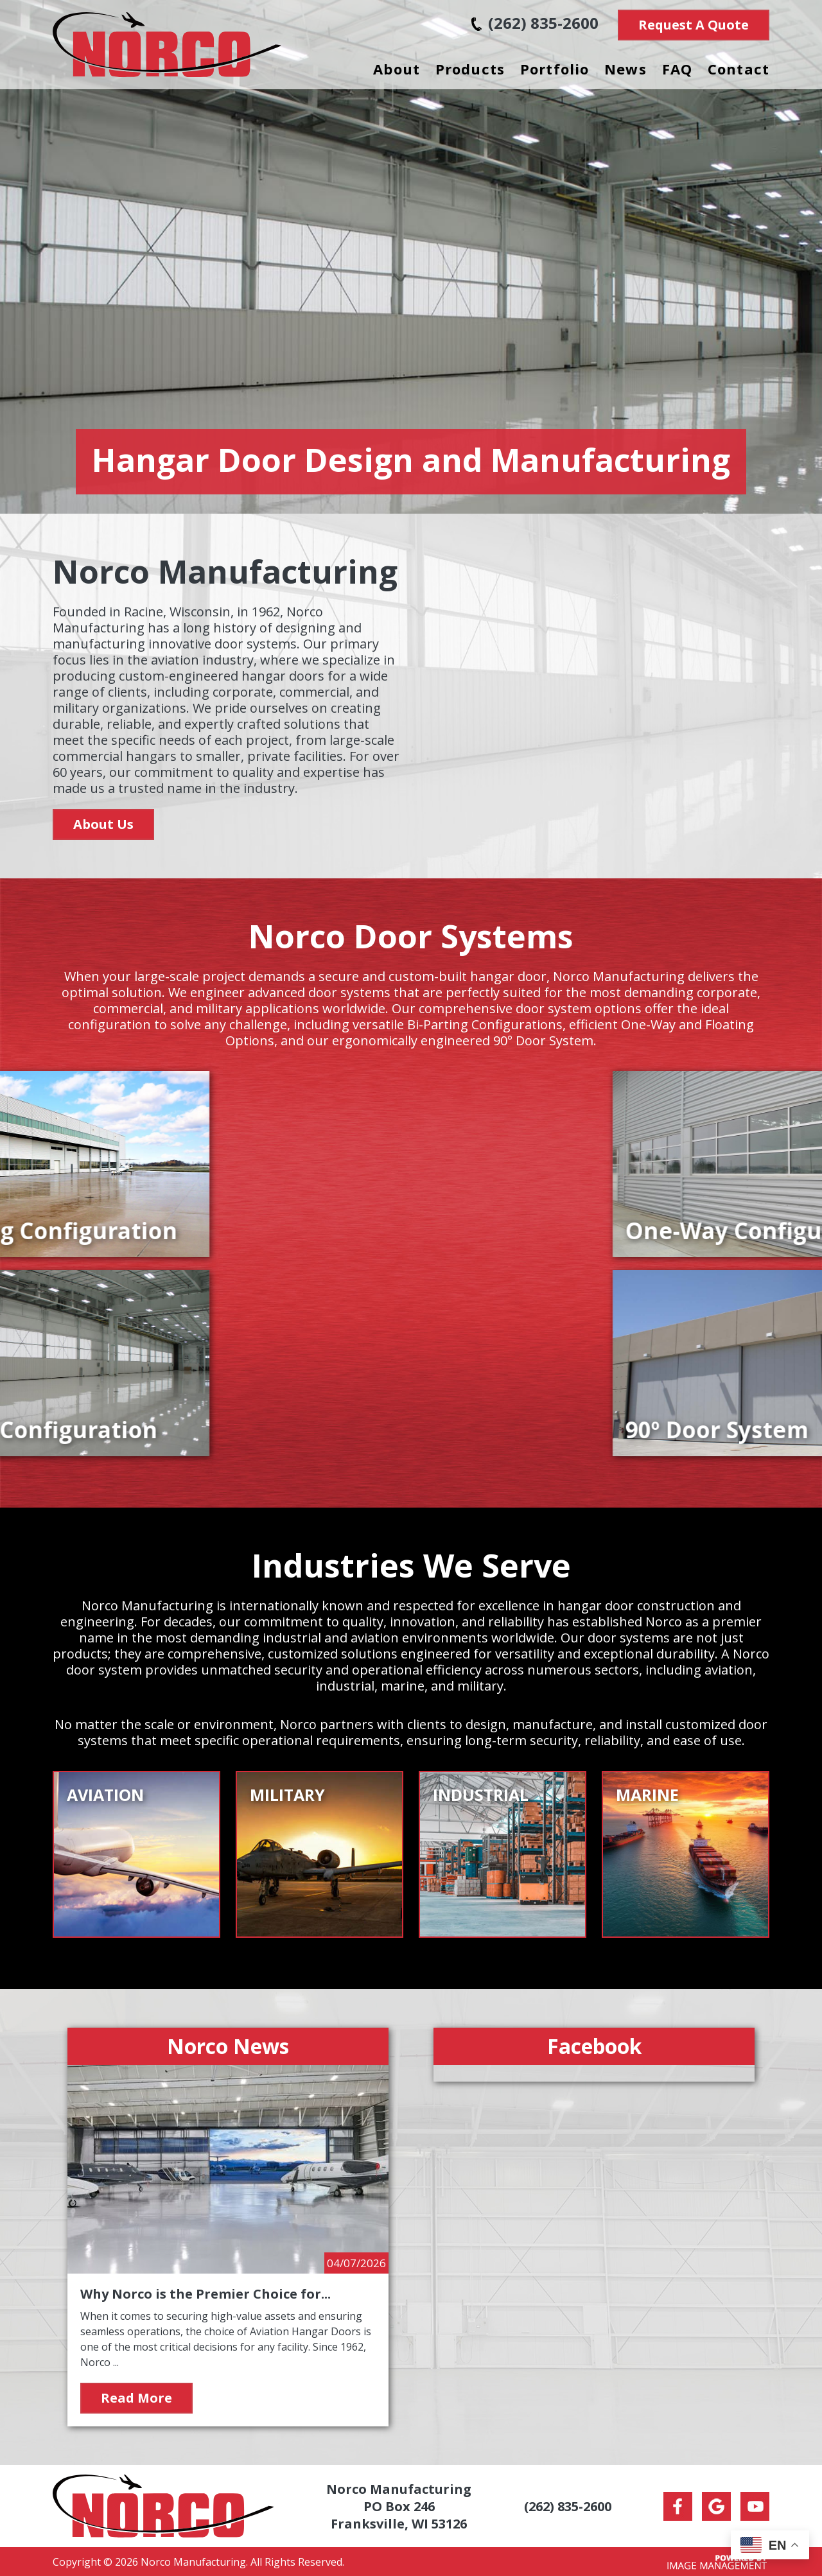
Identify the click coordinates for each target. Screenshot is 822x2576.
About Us (103, 824)
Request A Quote (693, 24)
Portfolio (554, 68)
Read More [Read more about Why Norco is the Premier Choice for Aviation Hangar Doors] (136, 2397)
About (396, 68)
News (625, 68)
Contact (738, 68)
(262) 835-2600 (535, 22)
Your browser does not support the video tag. (594, 694)
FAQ (677, 68)
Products (470, 68)
